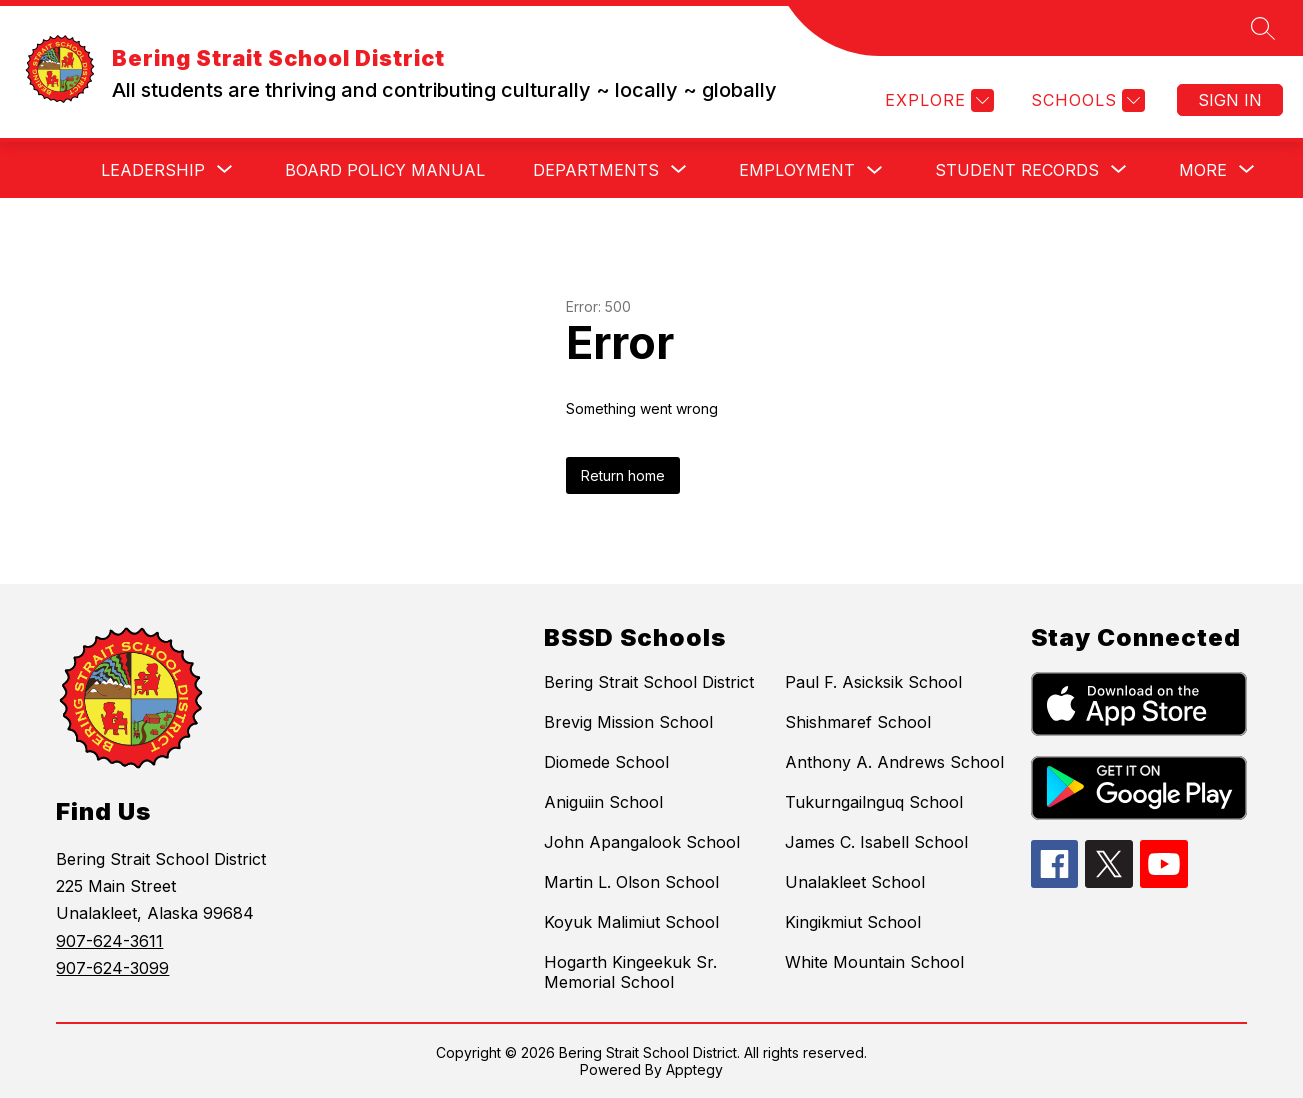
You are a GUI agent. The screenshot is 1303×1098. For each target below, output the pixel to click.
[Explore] (937, 100)
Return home (623, 475)
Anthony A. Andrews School (894, 762)
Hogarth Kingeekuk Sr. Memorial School (630, 972)
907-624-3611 (109, 941)
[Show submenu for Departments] (596, 170)
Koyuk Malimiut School (631, 922)
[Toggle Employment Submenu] (875, 170)
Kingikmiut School (853, 922)
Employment (797, 170)
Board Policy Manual (385, 170)
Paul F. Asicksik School (873, 682)
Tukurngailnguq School (874, 802)
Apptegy (694, 1069)
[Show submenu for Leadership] (153, 170)
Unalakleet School (855, 882)
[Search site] (1263, 28)
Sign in (1230, 100)
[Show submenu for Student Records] (1017, 170)
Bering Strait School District (649, 682)
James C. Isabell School (876, 842)
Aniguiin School (603, 802)
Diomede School (606, 762)
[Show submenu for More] (1203, 170)
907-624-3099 (112, 968)
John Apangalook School (642, 842)
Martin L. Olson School (631, 882)
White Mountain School (874, 962)
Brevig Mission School (628, 722)
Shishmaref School (858, 722)
